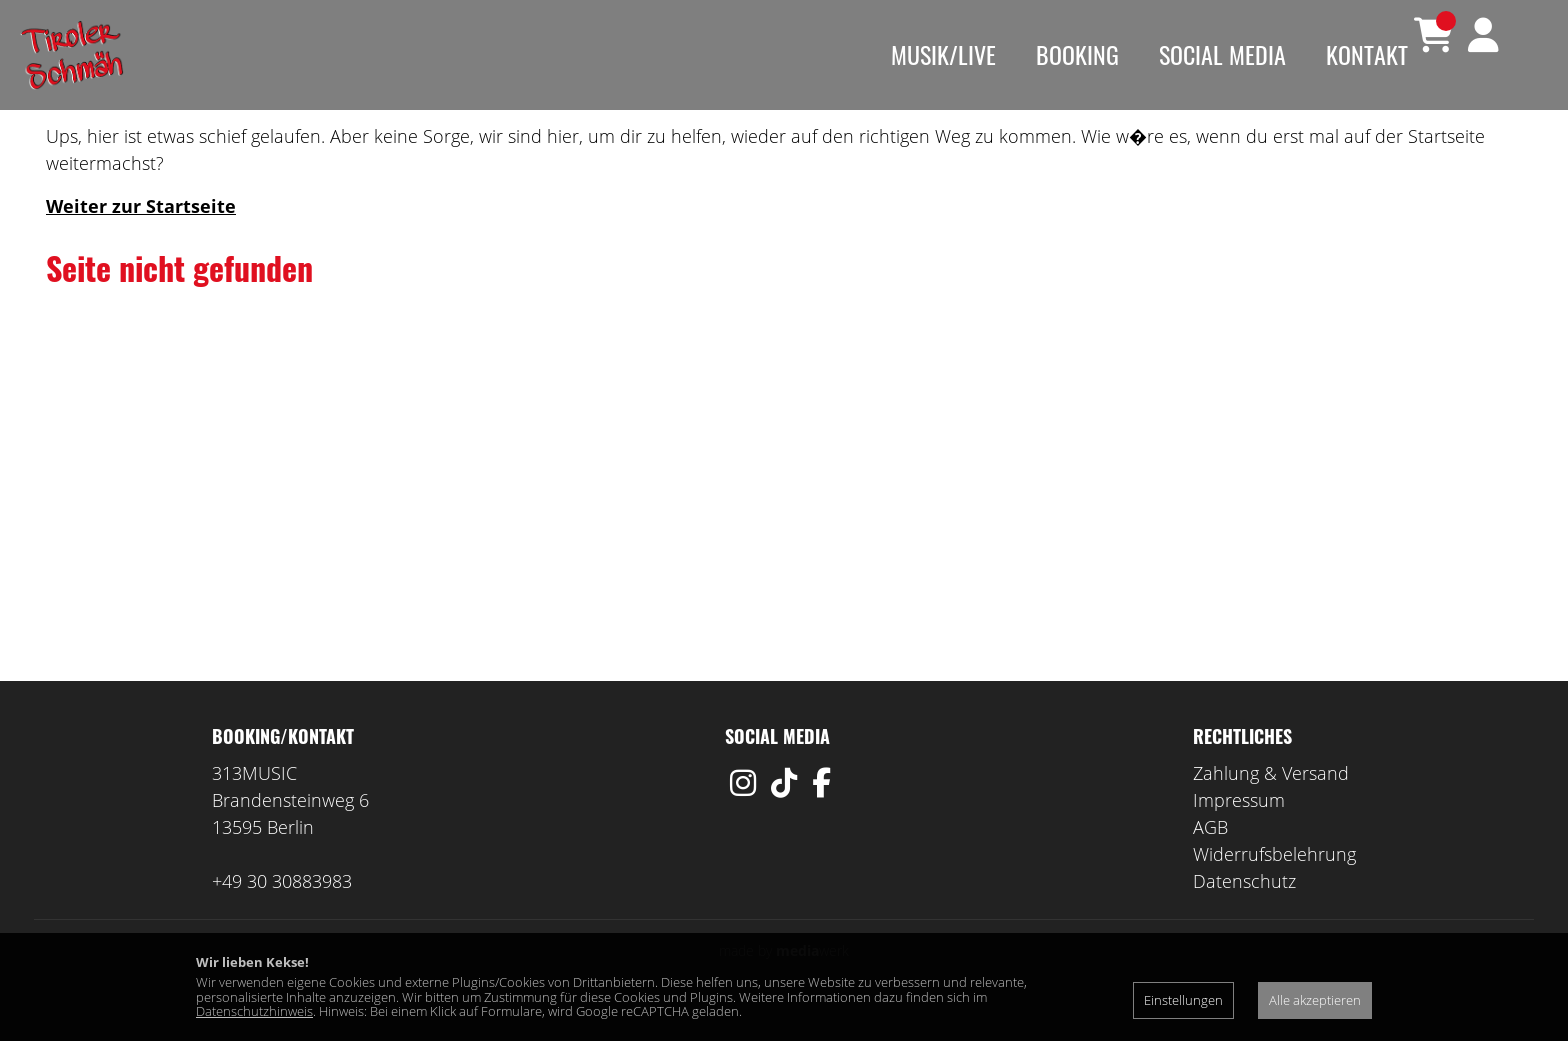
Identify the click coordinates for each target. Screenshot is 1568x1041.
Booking (1077, 54)
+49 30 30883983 (282, 910)
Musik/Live (943, 54)
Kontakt (1367, 54)
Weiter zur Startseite (141, 235)
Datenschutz (1244, 910)
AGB (1210, 856)
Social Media (1222, 54)
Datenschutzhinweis (254, 1011)
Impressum (1239, 829)
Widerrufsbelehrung (1274, 883)
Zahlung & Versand (1271, 802)
